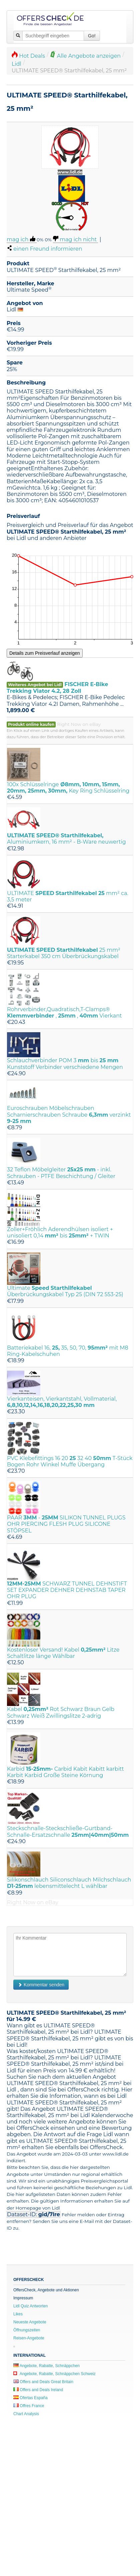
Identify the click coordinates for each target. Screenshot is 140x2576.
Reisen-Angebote (28, 2338)
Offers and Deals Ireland (38, 2389)
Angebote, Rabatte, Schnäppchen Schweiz (54, 2373)
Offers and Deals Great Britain (43, 2381)
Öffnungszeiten (26, 2330)
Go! (92, 35)
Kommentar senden (41, 1984)
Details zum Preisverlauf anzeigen (44, 653)
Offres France (28, 2405)
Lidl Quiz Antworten (30, 2306)
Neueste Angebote (29, 2322)
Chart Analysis (26, 2413)
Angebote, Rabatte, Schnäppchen (46, 2365)
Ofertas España (30, 2397)
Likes (18, 2314)
